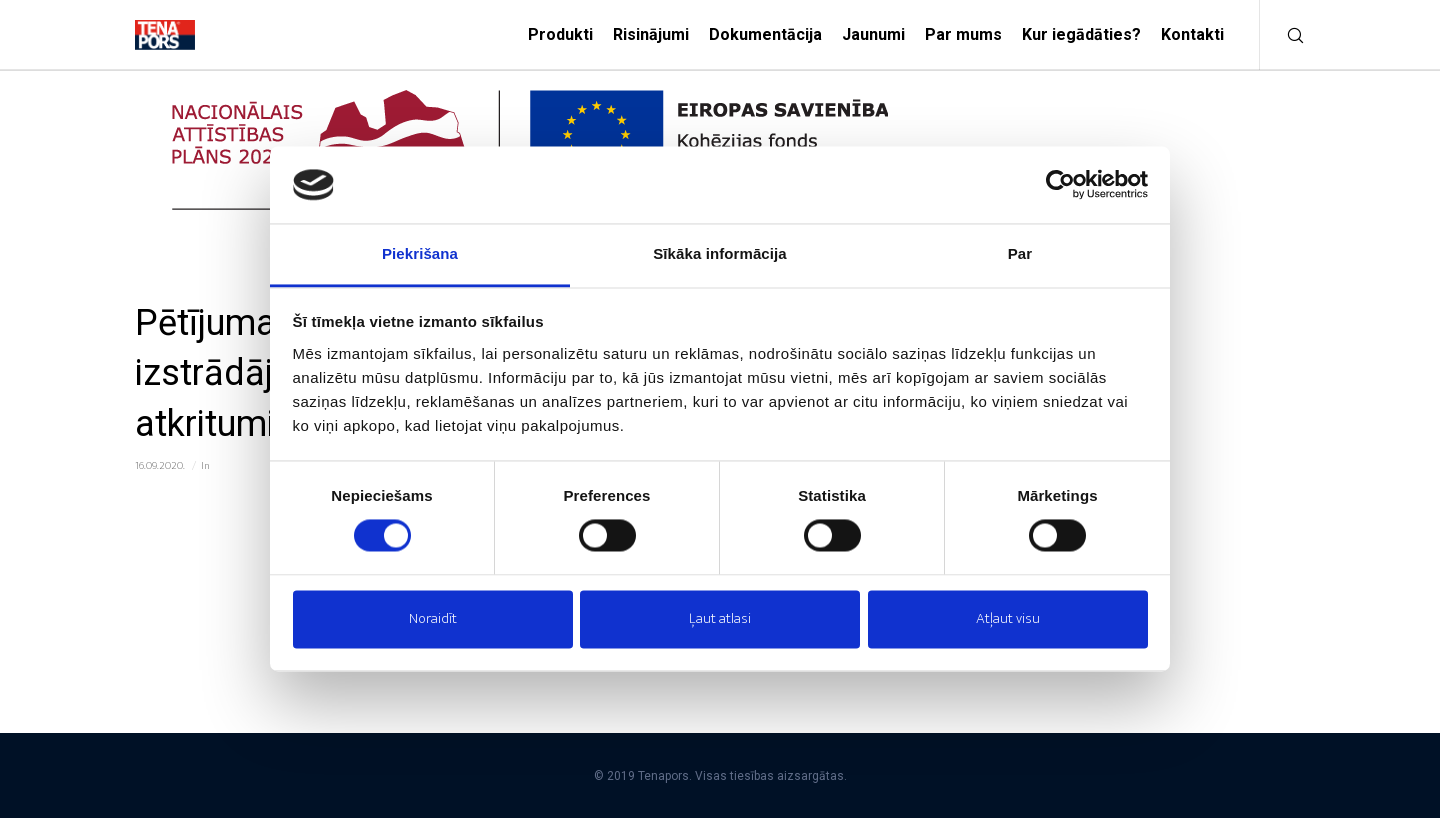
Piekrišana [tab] (420, 253)
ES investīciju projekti (259, 466)
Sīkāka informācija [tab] (720, 253)
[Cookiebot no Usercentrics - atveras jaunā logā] (1060, 185)
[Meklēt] (1282, 35)
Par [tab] (1020, 253)
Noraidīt (433, 618)
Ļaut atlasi (720, 618)
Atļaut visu (1008, 618)
